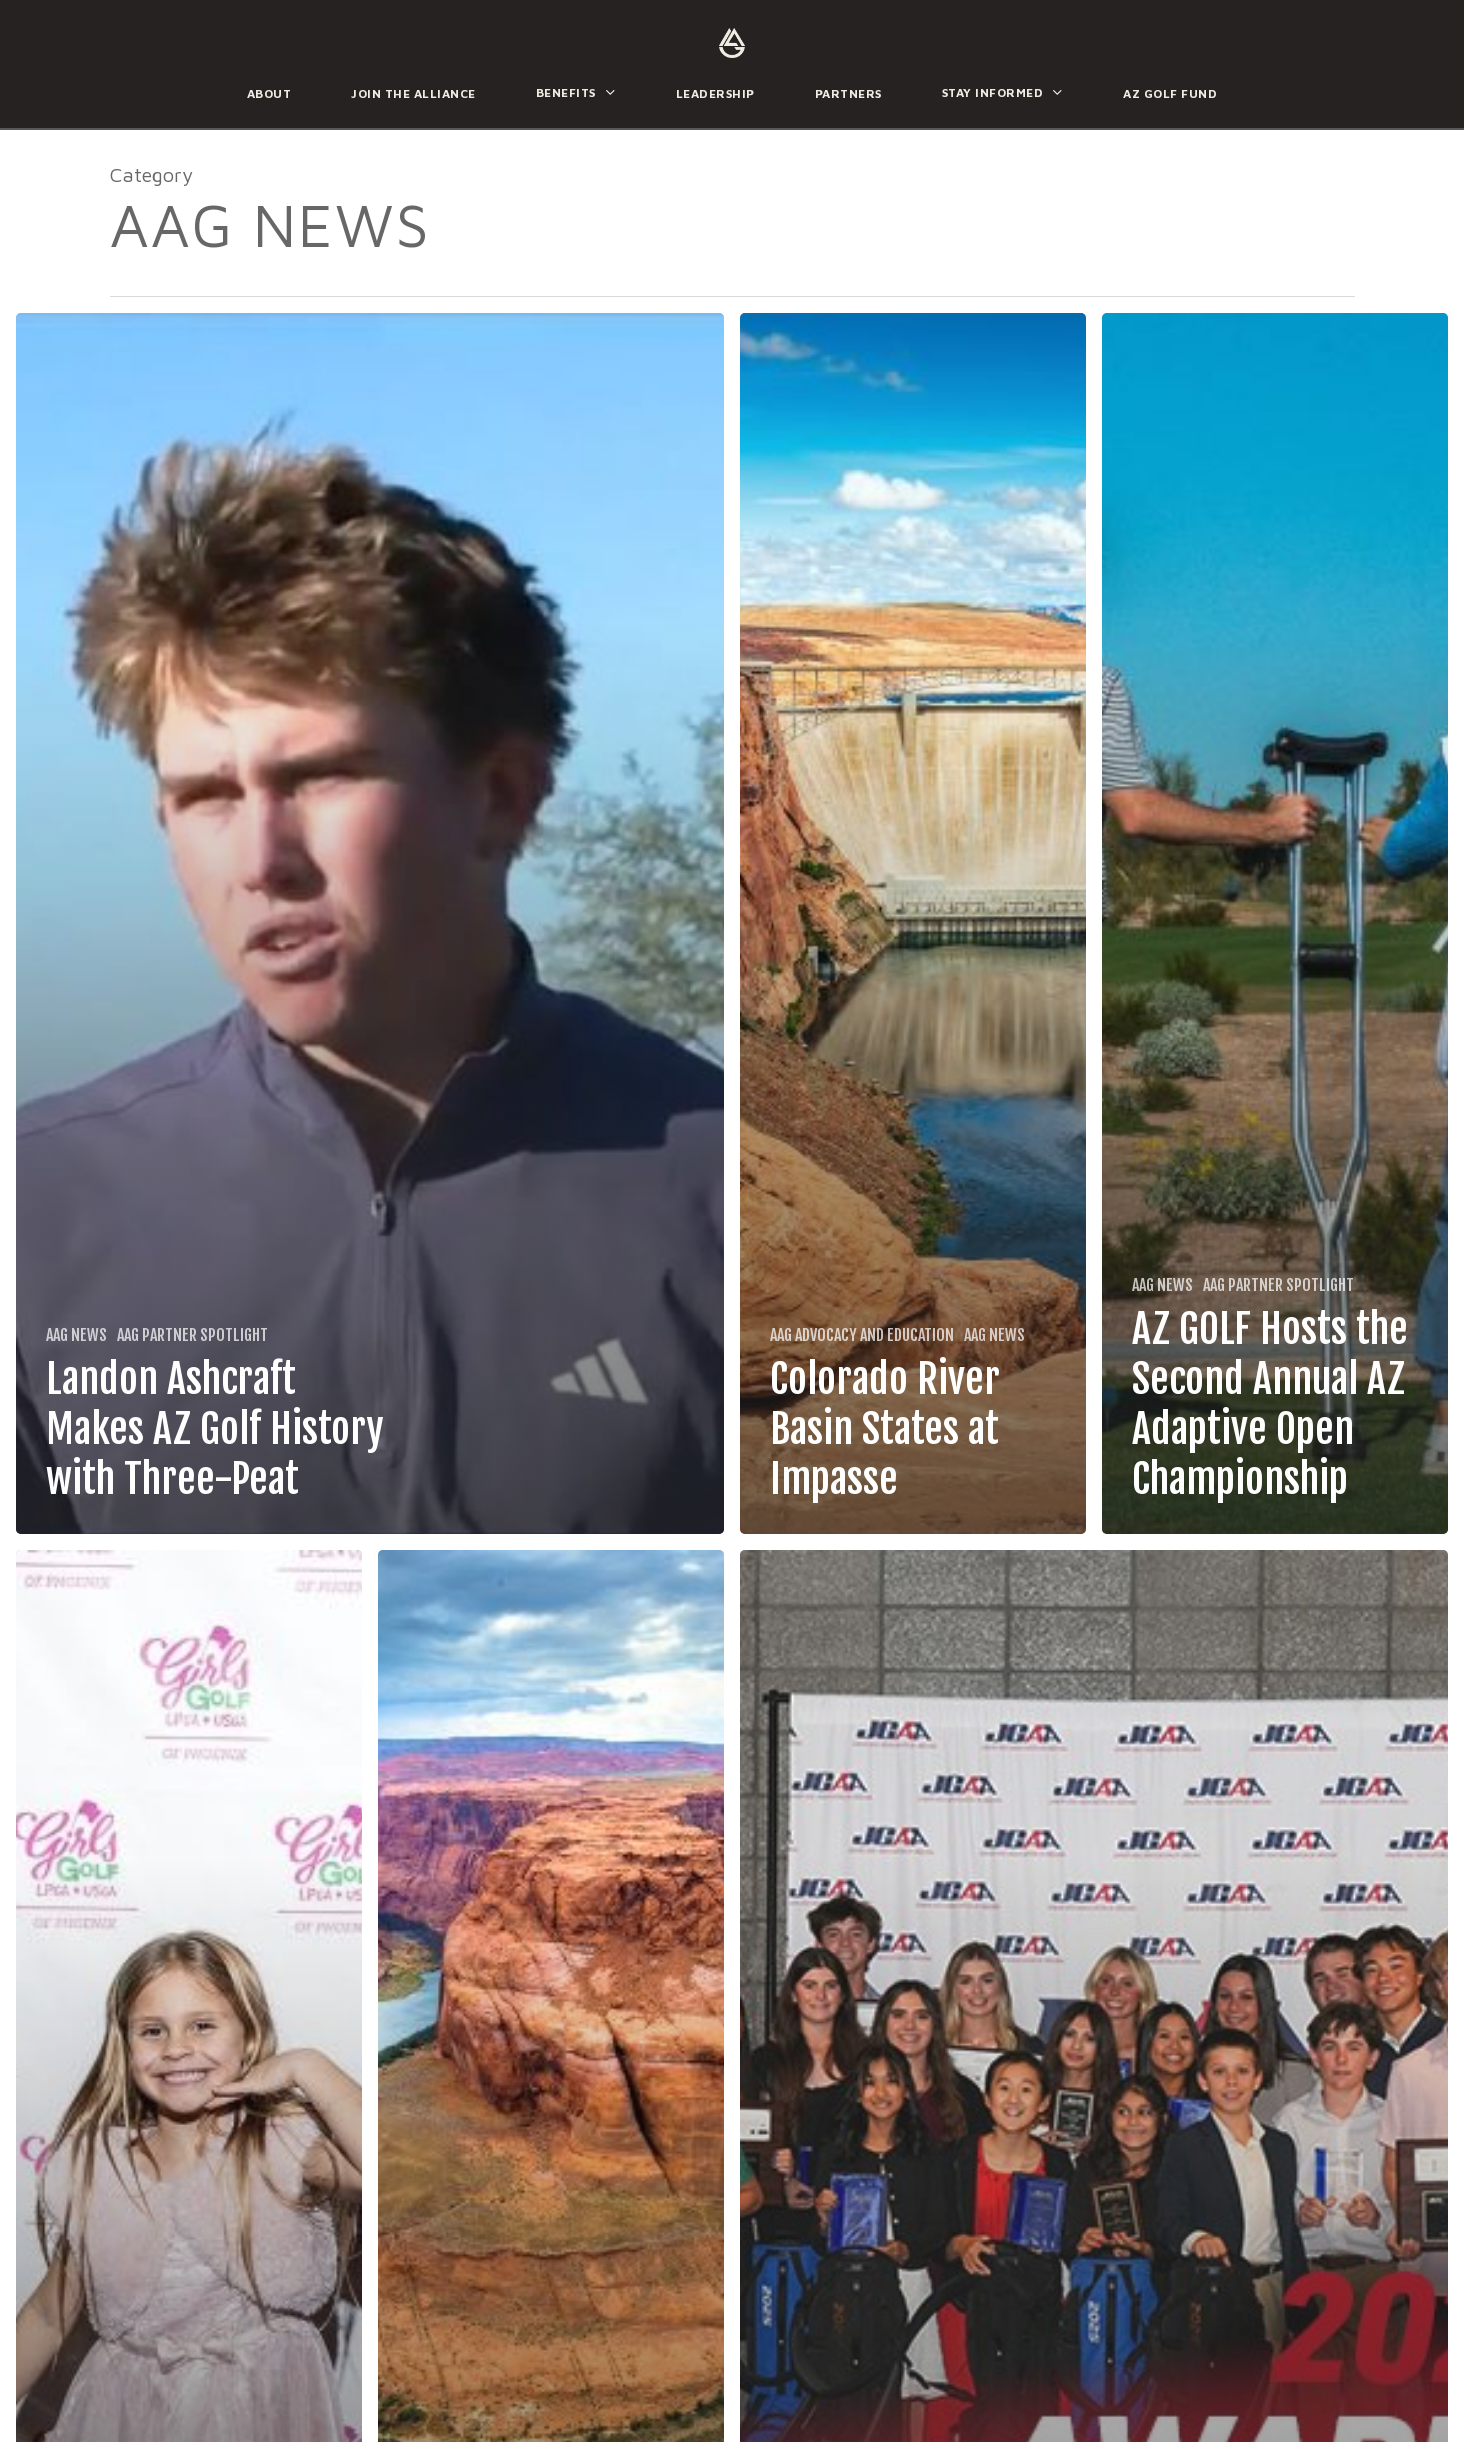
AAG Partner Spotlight (192, 1335)
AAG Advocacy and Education (862, 1335)
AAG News (76, 1335)
